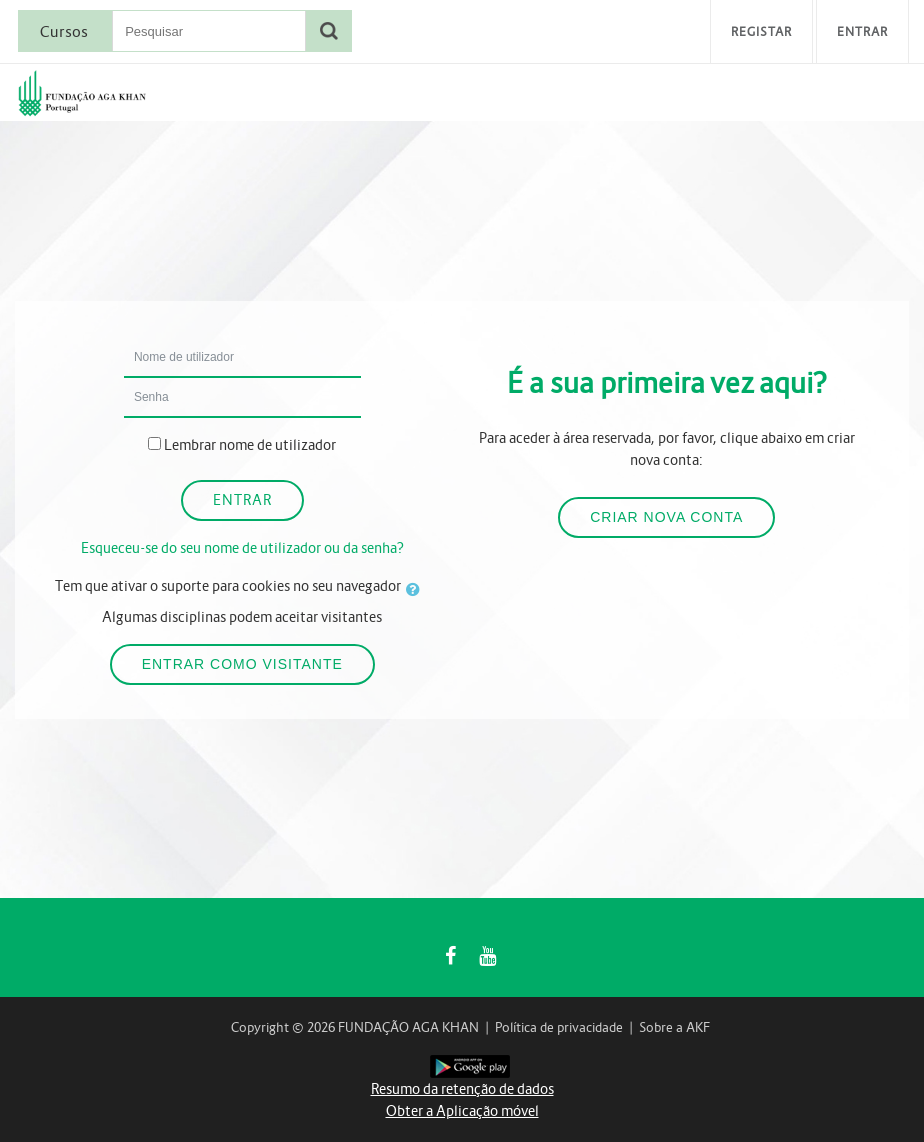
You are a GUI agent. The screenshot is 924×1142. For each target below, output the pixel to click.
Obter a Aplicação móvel (462, 1111)
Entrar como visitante (242, 664)
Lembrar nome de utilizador (250, 445)
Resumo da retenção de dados (462, 1089)
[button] (417, 589)
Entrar (862, 31)
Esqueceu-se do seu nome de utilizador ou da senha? (242, 548)
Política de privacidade (559, 1027)
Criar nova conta (666, 517)
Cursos (64, 32)
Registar (761, 31)
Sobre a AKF (674, 1027)
